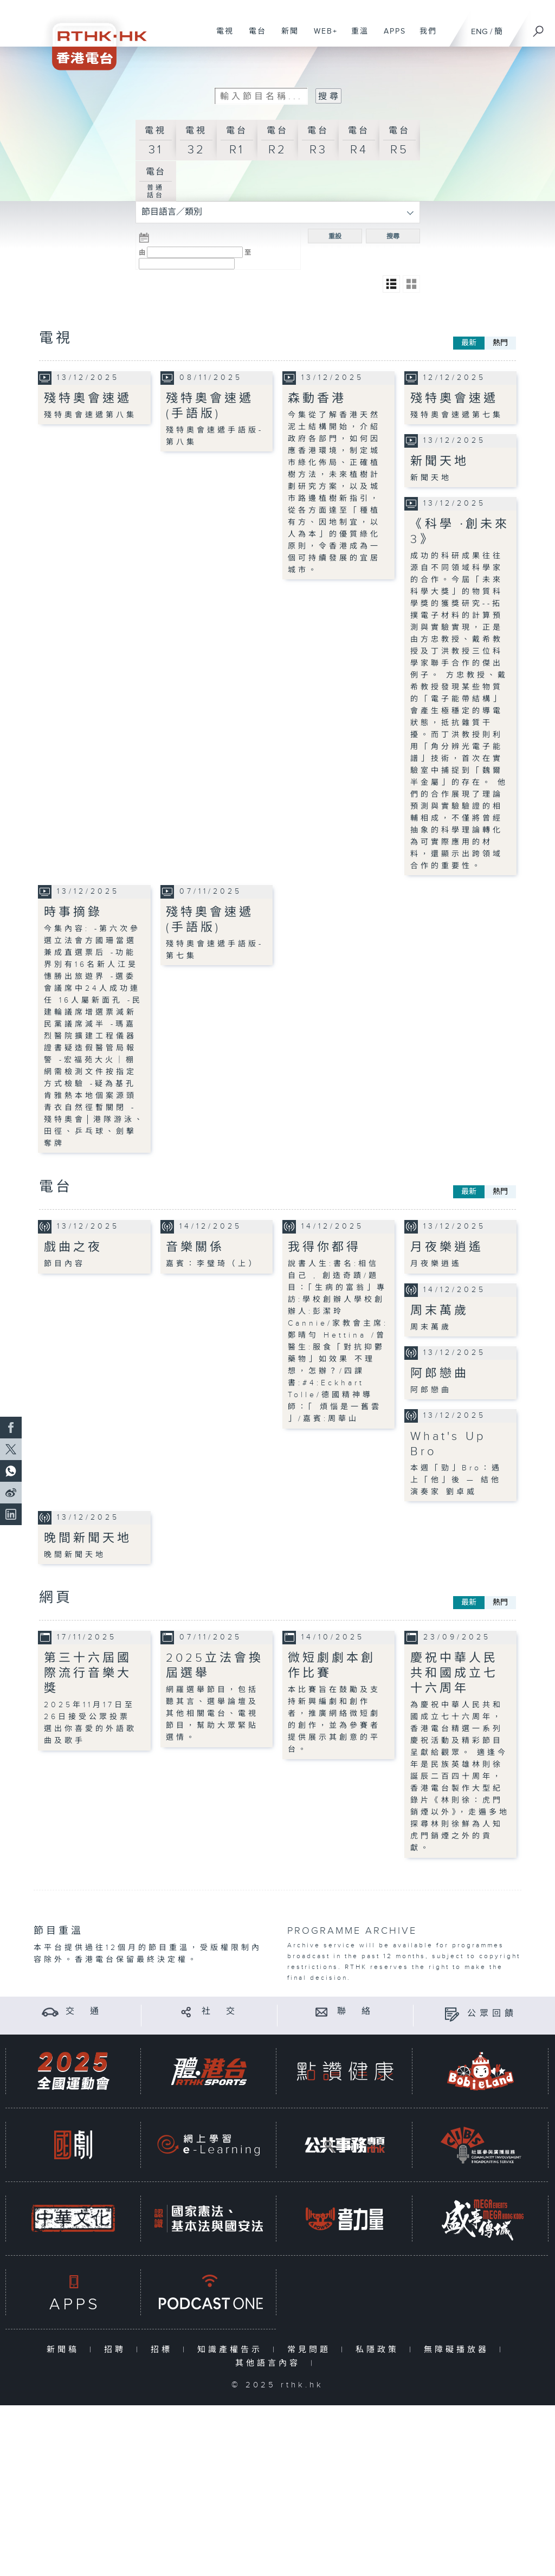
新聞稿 (65, 2349)
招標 (164, 2349)
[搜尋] (539, 28)
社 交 (220, 2011)
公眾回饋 (492, 2014)
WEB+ (322, 37)
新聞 (286, 37)
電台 (253, 37)
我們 (424, 37)
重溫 (356, 37)
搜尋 (392, 236)
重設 (334, 236)
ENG (479, 31)
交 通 (84, 2011)
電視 (221, 37)
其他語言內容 (270, 2363)
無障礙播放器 (459, 2349)
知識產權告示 (232, 2349)
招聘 (117, 2349)
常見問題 (311, 2349)
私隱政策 (380, 2349)
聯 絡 (355, 2011)
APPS (391, 37)
